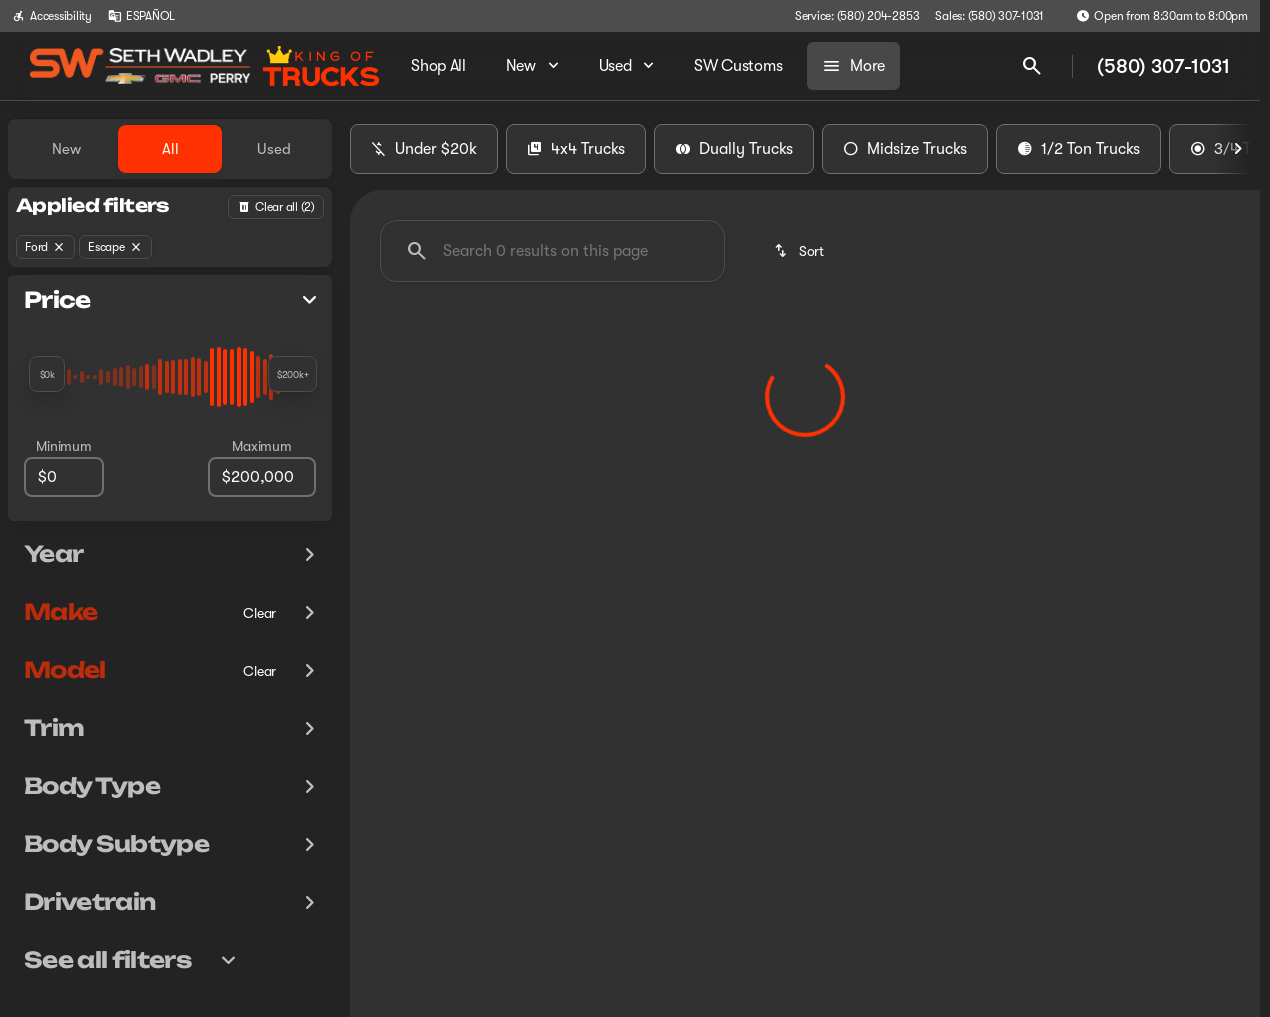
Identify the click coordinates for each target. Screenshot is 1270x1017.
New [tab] (66, 149)
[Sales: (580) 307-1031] (989, 16)
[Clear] (259, 613)
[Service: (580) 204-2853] (857, 16)
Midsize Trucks (905, 149)
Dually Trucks (734, 149)
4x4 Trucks (576, 149)
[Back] (276, 207)
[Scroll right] (1238, 149)
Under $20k (424, 149)
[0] (64, 477)
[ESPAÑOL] (141, 16)
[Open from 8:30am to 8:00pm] (1162, 16)
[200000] (262, 477)
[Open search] (1032, 66)
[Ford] (45, 247)
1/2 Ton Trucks (1078, 149)
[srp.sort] (800, 251)
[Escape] (115, 247)
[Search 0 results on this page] (552, 251)
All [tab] (170, 149)
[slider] (47, 374)
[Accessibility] (52, 16)
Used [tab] (274, 149)
